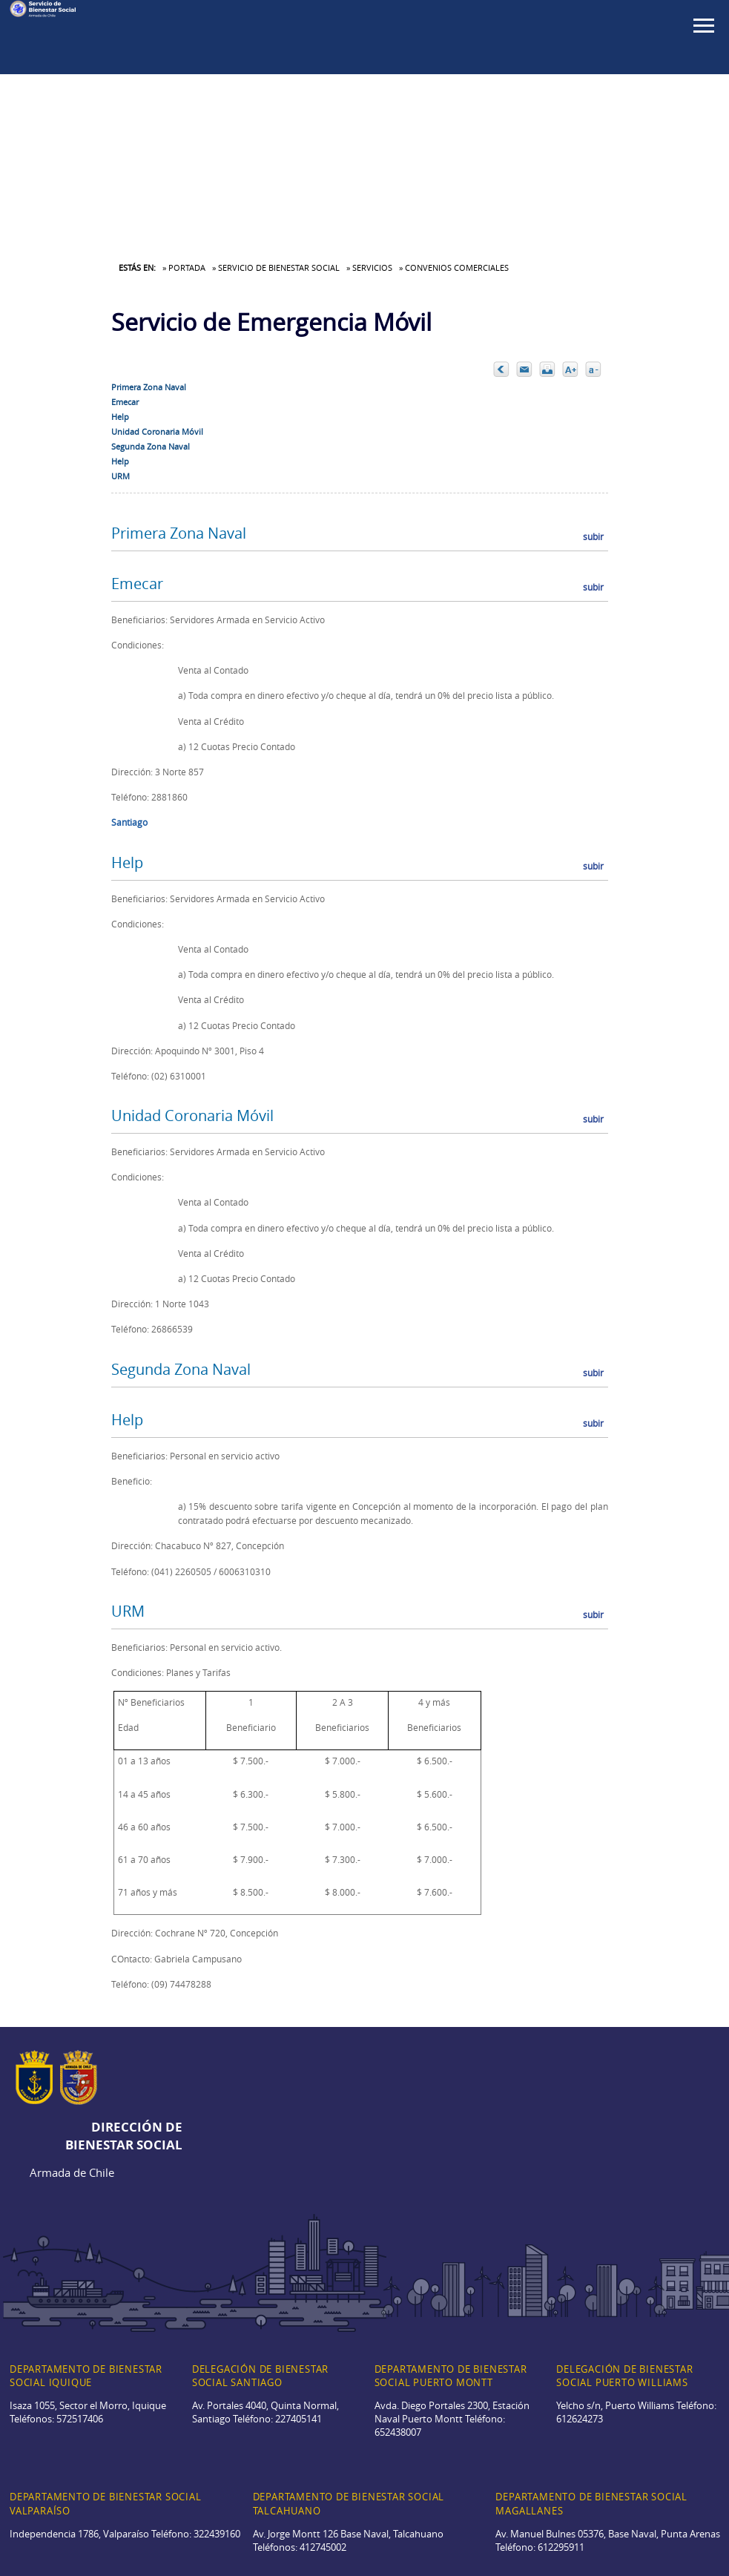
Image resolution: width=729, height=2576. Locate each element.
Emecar (125, 401)
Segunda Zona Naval (150, 446)
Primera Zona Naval (148, 386)
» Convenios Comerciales (454, 267)
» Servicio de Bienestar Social (276, 267)
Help (120, 416)
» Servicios (369, 267)
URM (120, 476)
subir (593, 536)
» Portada (183, 267)
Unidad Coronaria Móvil (157, 431)
